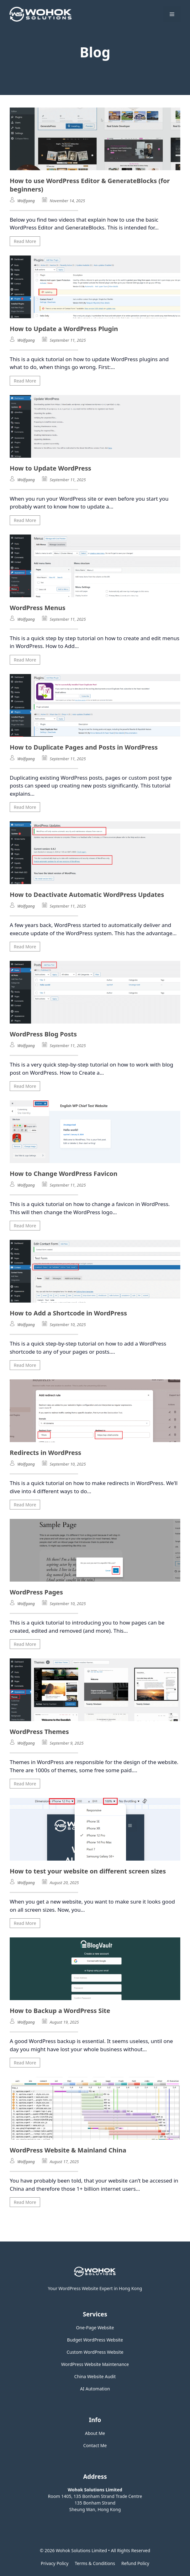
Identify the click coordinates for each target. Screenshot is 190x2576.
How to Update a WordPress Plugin (64, 328)
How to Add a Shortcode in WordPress (68, 1313)
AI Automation (95, 2389)
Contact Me (95, 2445)
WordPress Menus (38, 607)
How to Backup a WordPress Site (60, 2010)
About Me (95, 2433)
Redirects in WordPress (45, 1452)
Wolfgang (26, 200)
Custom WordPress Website (94, 2352)
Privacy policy (54, 2563)
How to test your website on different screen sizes (88, 1871)
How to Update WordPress (50, 468)
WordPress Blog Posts (43, 1034)
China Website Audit (95, 2376)
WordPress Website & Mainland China (68, 2150)
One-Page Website (95, 2328)
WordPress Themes (39, 1731)
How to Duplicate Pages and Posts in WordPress (84, 747)
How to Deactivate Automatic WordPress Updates (87, 894)
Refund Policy (135, 2563)
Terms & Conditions (95, 2563)
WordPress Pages (36, 1592)
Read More (25, 241)
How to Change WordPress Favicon (64, 1173)
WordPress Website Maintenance (95, 2364)
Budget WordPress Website (95, 2340)
